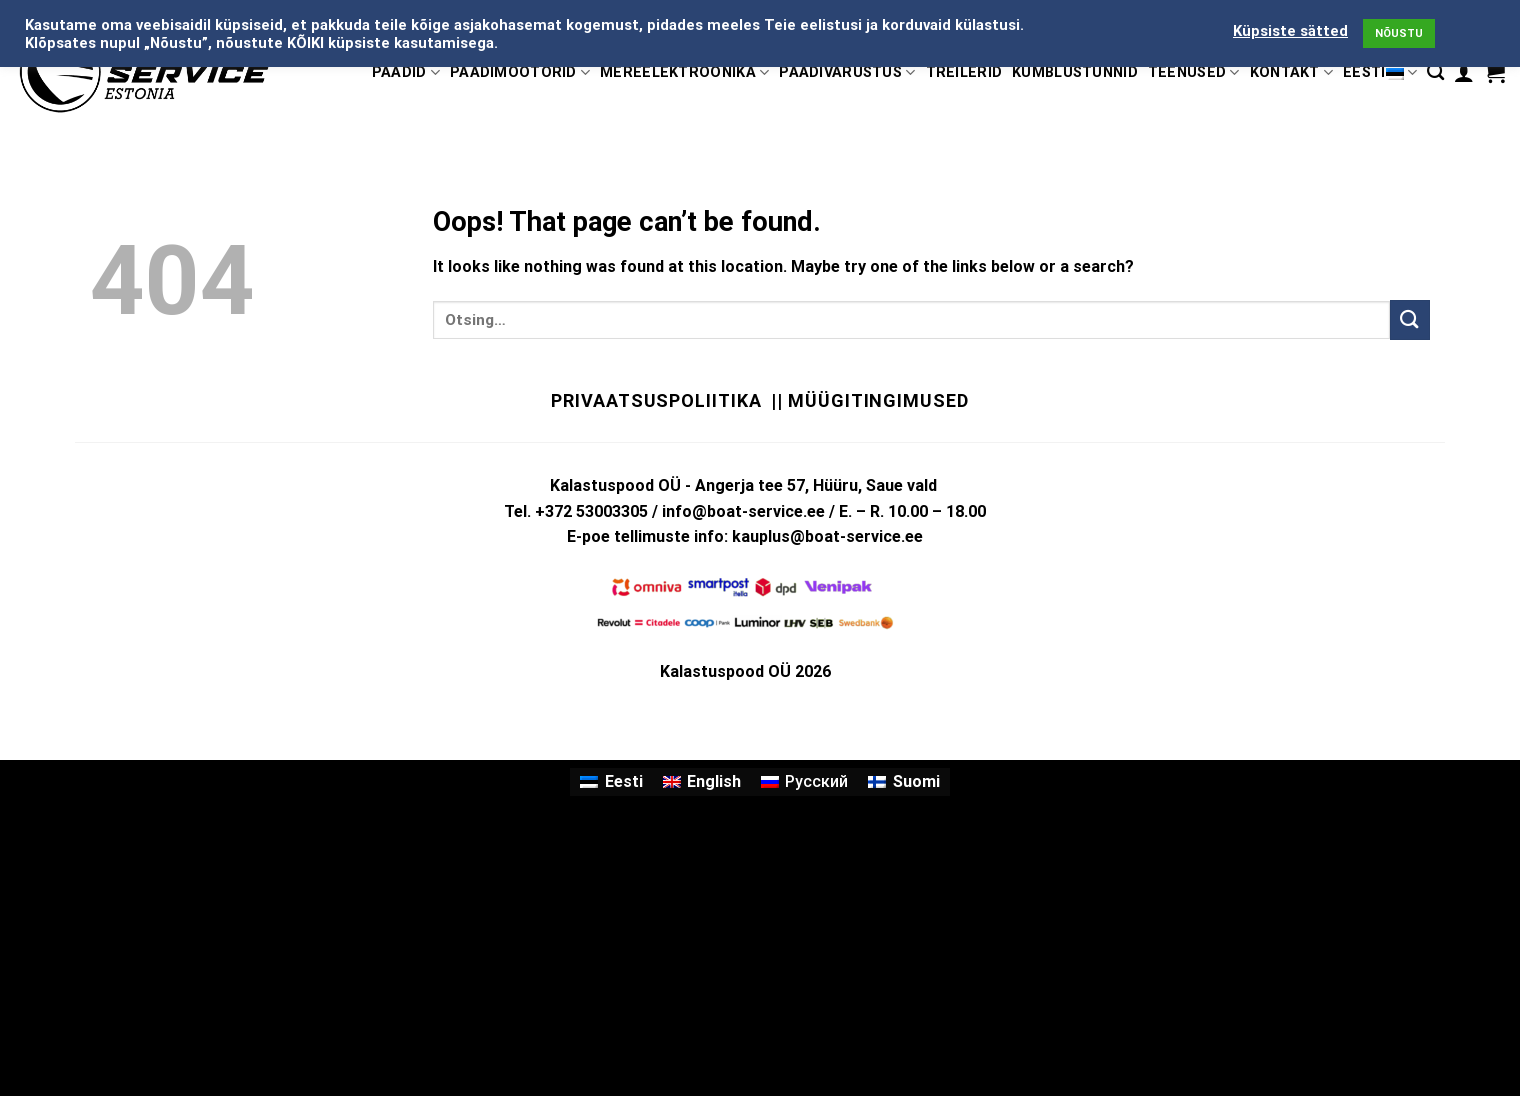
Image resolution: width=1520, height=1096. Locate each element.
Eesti (1380, 72)
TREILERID (964, 72)
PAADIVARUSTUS (847, 72)
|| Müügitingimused (869, 400)
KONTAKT (1292, 72)
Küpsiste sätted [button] (1290, 31)
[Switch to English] (702, 782)
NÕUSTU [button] (1399, 33)
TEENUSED (1194, 72)
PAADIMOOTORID (520, 72)
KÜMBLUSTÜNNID (1075, 72)
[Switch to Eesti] (611, 782)
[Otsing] (1435, 72)
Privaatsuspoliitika (656, 400)
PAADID (406, 72)
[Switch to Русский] (804, 782)
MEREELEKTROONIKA (684, 72)
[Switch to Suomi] (903, 782)
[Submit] (1410, 319)
